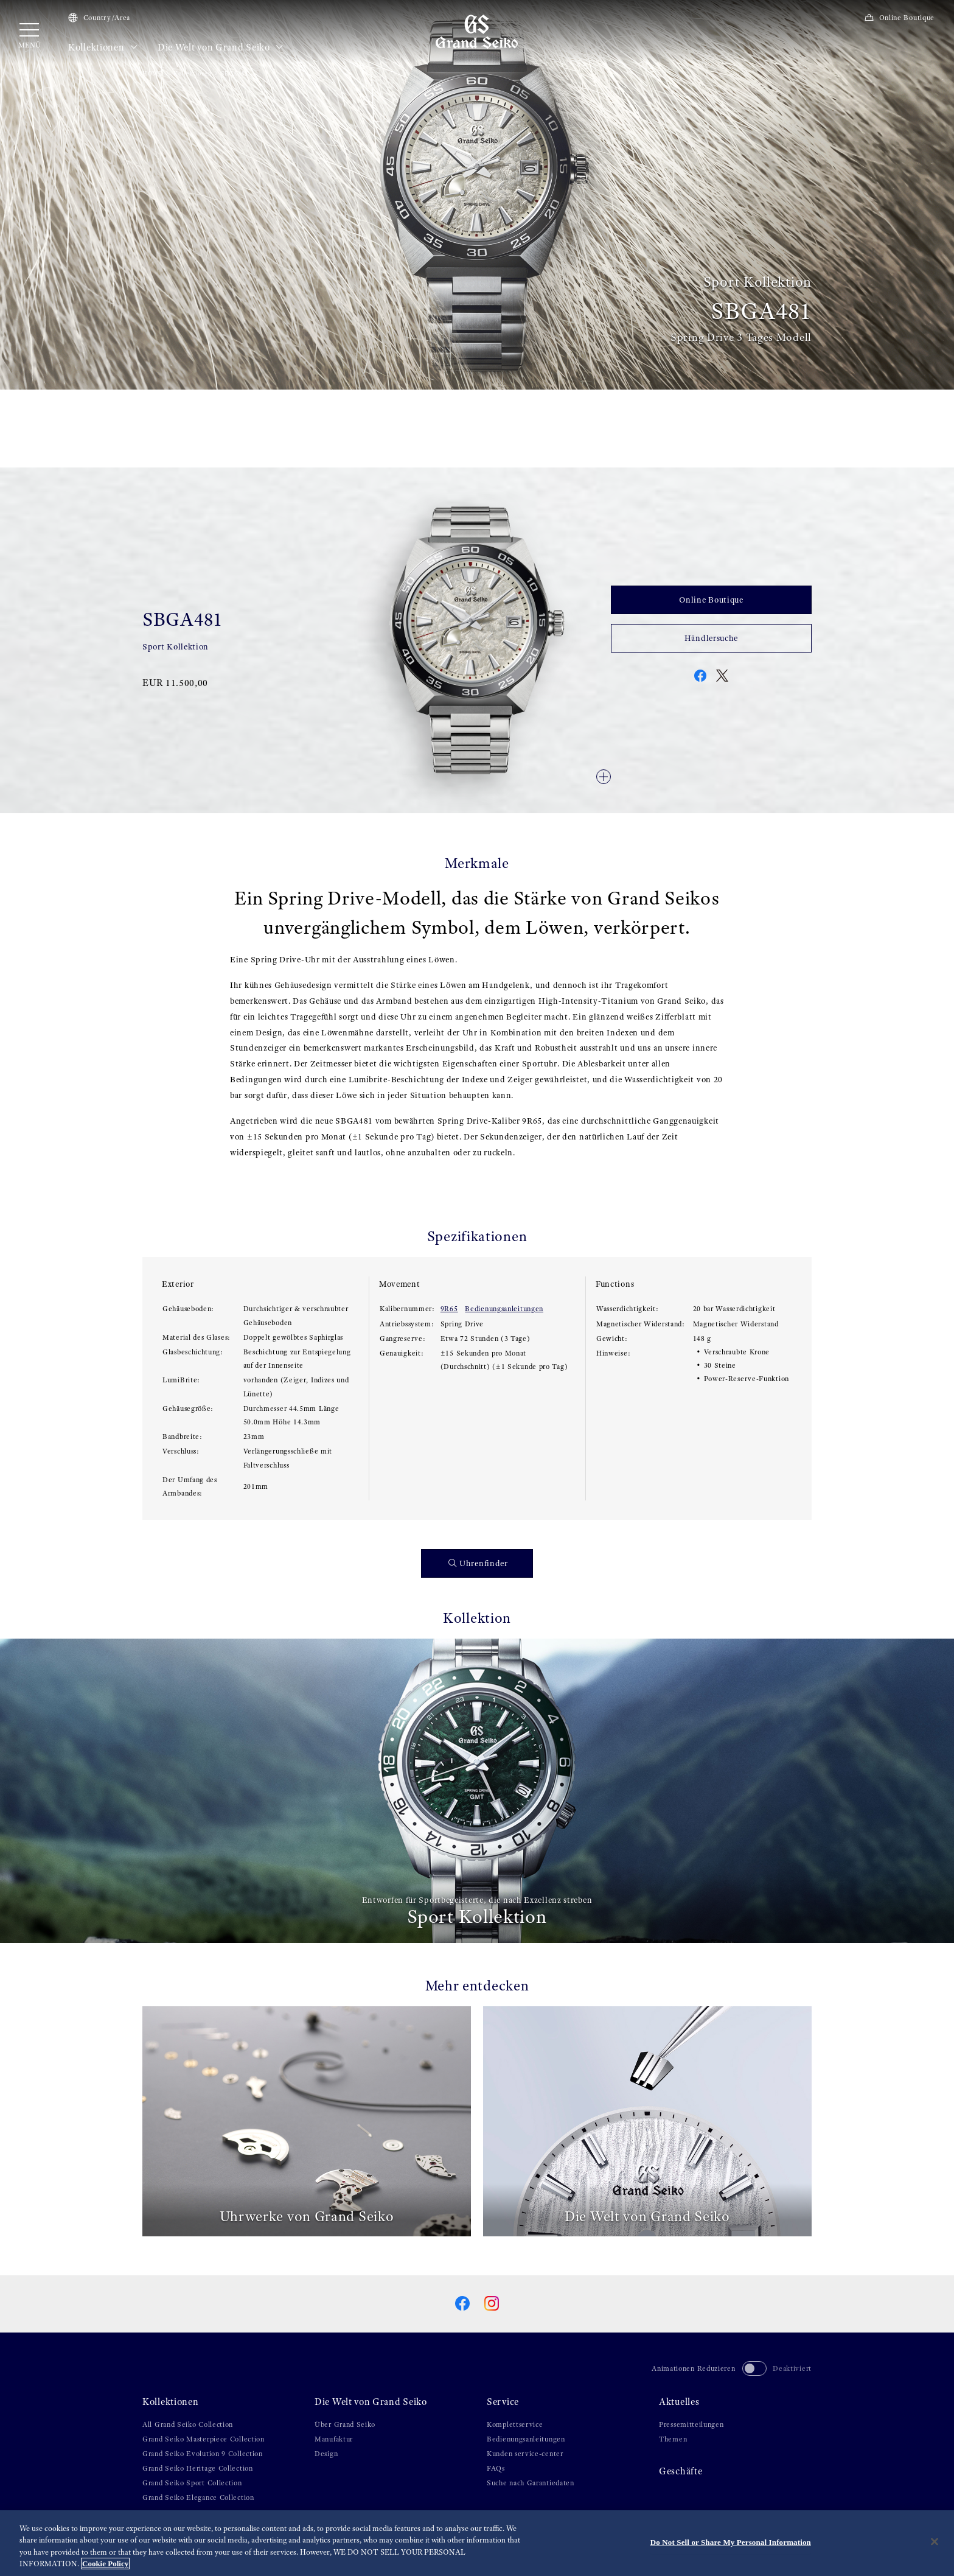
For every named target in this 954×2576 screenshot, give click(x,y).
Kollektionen (103, 47)
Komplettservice (515, 2424)
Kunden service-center (525, 2454)
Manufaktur (334, 2439)
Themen (673, 2439)
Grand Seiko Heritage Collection (197, 2468)
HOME (152, 73)
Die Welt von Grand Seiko (221, 47)
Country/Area (99, 18)
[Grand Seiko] (477, 31)
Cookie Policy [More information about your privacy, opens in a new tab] (105, 2566)
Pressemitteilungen (691, 2424)
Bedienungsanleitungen (504, 1309)
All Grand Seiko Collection (187, 2424)
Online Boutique (899, 18)
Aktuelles (679, 2402)
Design (326, 2454)
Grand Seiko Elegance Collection (198, 2497)
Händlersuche (711, 637)
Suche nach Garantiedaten (530, 2483)
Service (503, 2402)
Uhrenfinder (478, 1563)
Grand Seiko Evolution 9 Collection (202, 2454)
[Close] (934, 2543)
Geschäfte (680, 2471)
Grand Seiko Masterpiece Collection (203, 2439)
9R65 (449, 1309)
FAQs (496, 2468)
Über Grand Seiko (345, 2424)
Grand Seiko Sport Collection (192, 2483)
